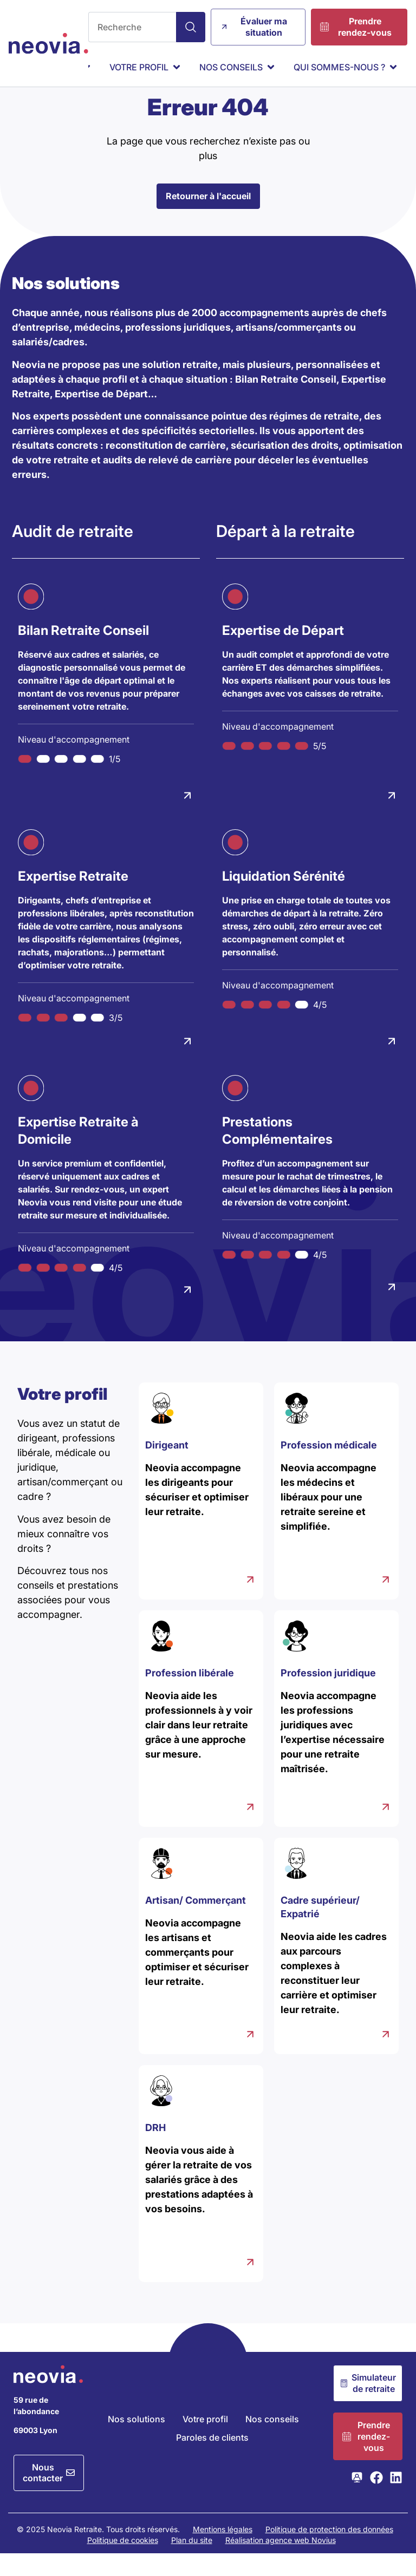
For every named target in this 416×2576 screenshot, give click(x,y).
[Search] (190, 27)
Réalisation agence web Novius (280, 2562)
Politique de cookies (122, 2562)
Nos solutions (136, 2441)
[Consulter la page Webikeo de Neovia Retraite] (356, 2500)
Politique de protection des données (329, 2551)
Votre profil (205, 2441)
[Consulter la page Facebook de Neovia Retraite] (376, 2500)
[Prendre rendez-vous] (359, 27)
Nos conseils (272, 2441)
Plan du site (191, 2562)
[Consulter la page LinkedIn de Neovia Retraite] (395, 2500)
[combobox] (132, 27)
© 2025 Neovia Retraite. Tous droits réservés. (98, 2551)
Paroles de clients (212, 2459)
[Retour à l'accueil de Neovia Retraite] (48, 43)
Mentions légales (222, 2551)
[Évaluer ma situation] (258, 27)
